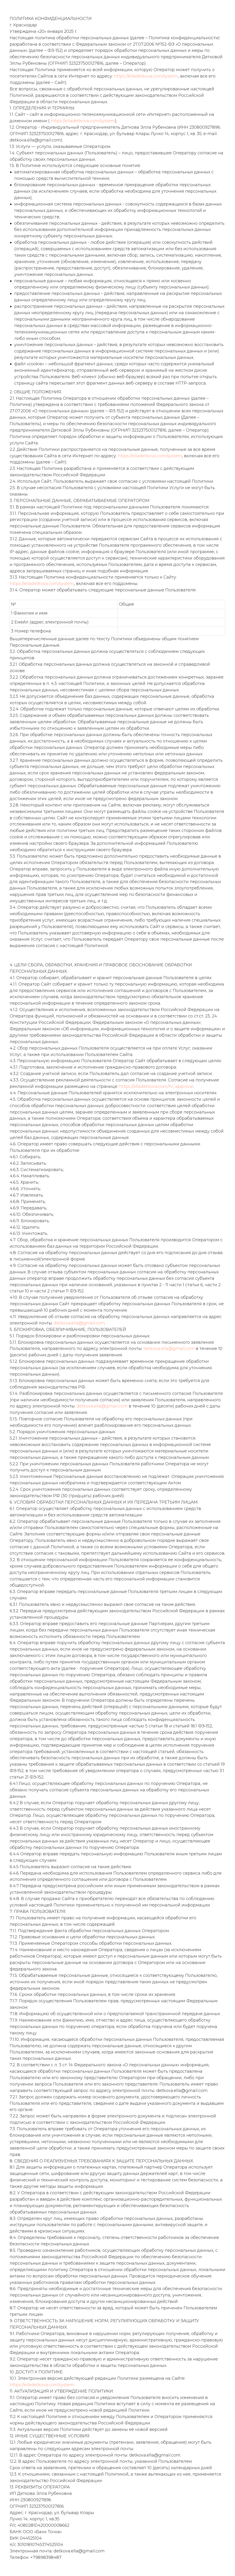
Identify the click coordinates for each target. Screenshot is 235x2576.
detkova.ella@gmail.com (79, 1323)
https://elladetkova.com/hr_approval (156, 1086)
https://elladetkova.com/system (146, 76)
